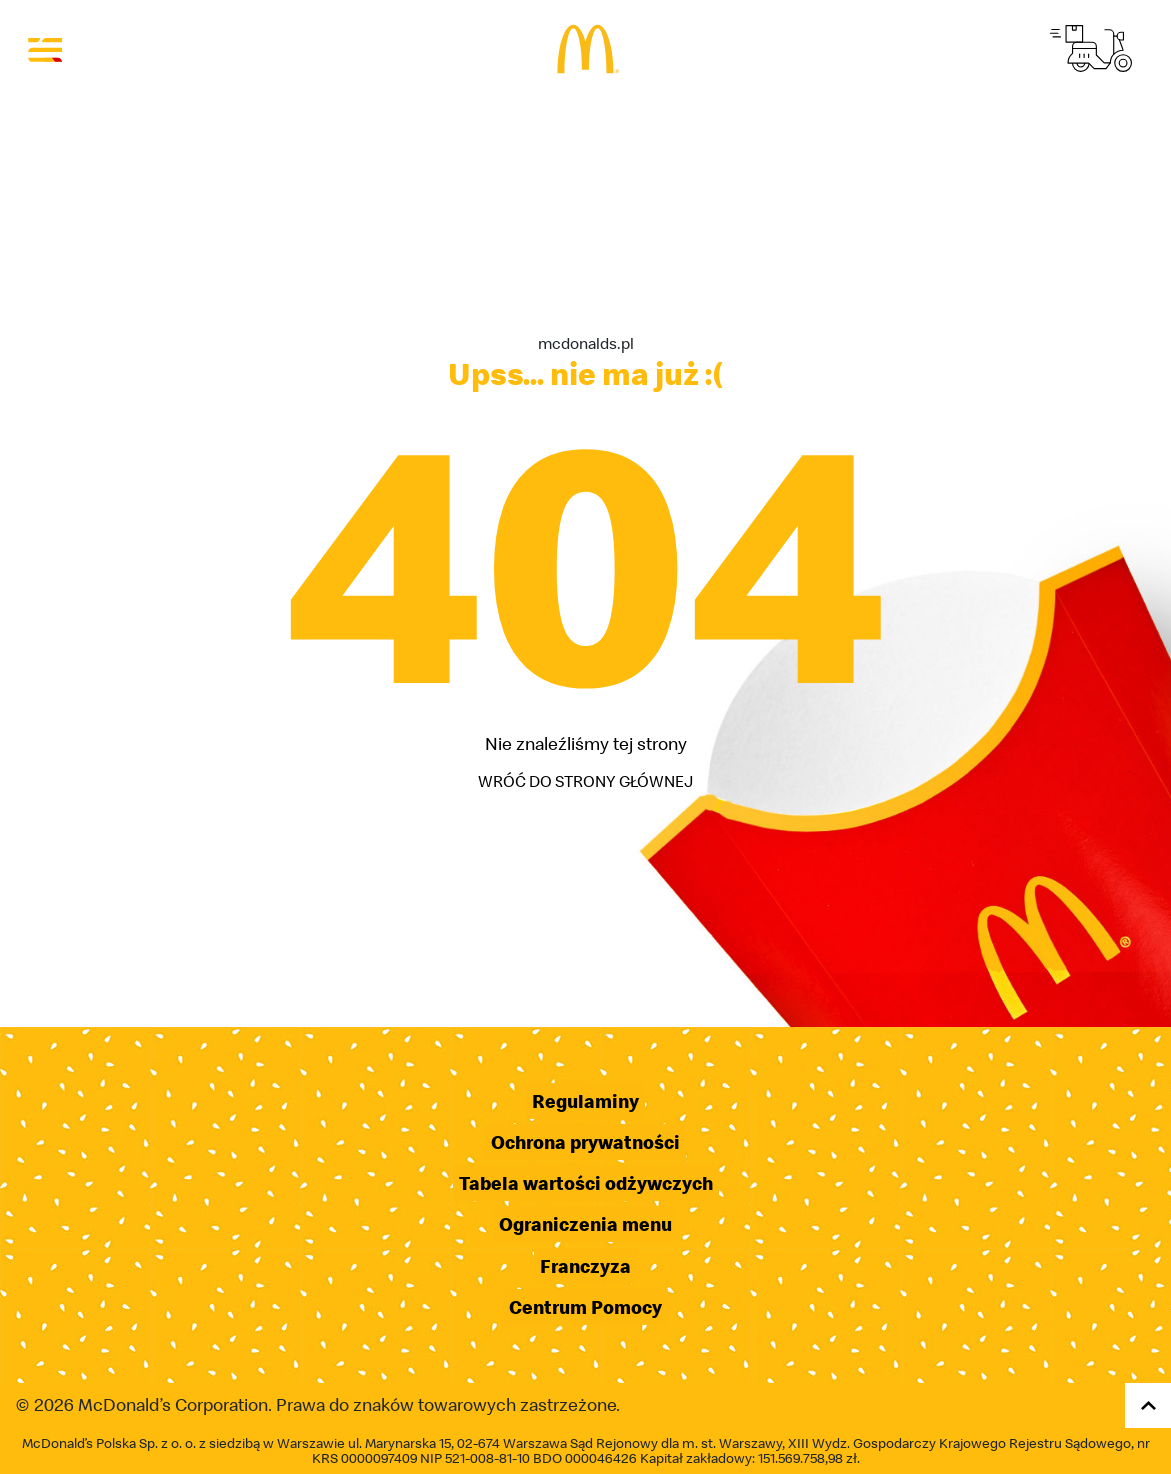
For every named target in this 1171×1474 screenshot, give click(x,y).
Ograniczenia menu (585, 1224)
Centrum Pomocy (585, 1307)
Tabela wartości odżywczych (586, 1183)
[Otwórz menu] (46, 49)
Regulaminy (585, 1101)
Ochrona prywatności (585, 1142)
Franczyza (585, 1266)
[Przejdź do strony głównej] (585, 49)
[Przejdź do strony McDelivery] (1091, 48)
